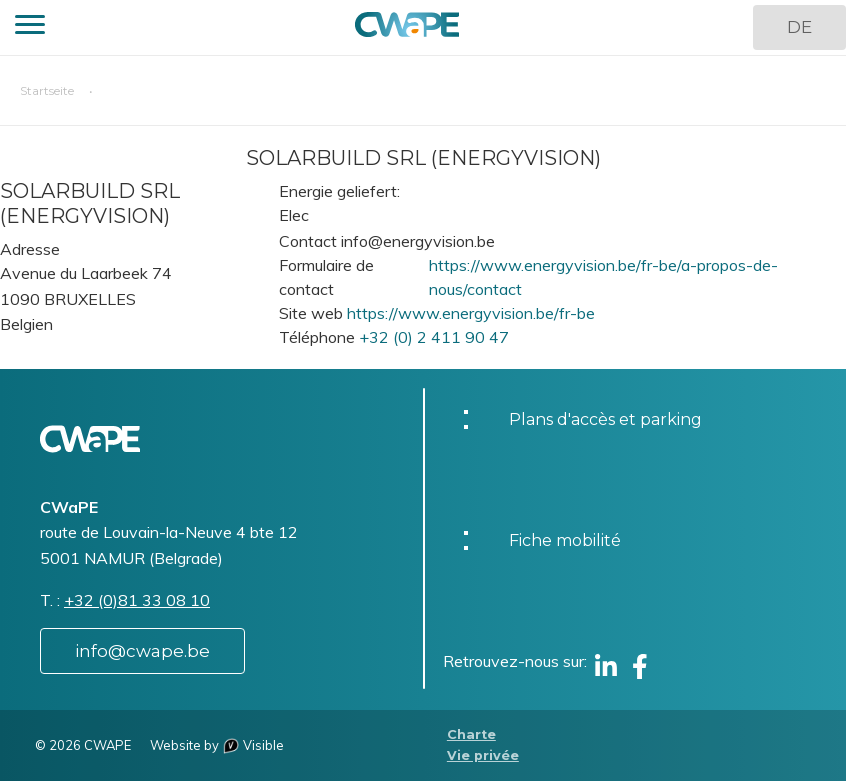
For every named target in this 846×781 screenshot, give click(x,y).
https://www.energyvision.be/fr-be (471, 313)
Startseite (47, 90)
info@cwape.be (142, 651)
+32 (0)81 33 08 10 (137, 600)
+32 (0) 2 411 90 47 (434, 337)
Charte (471, 734)
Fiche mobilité (565, 540)
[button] (30, 27)
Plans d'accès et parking (605, 419)
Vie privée (483, 755)
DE (799, 27)
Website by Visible (217, 745)
